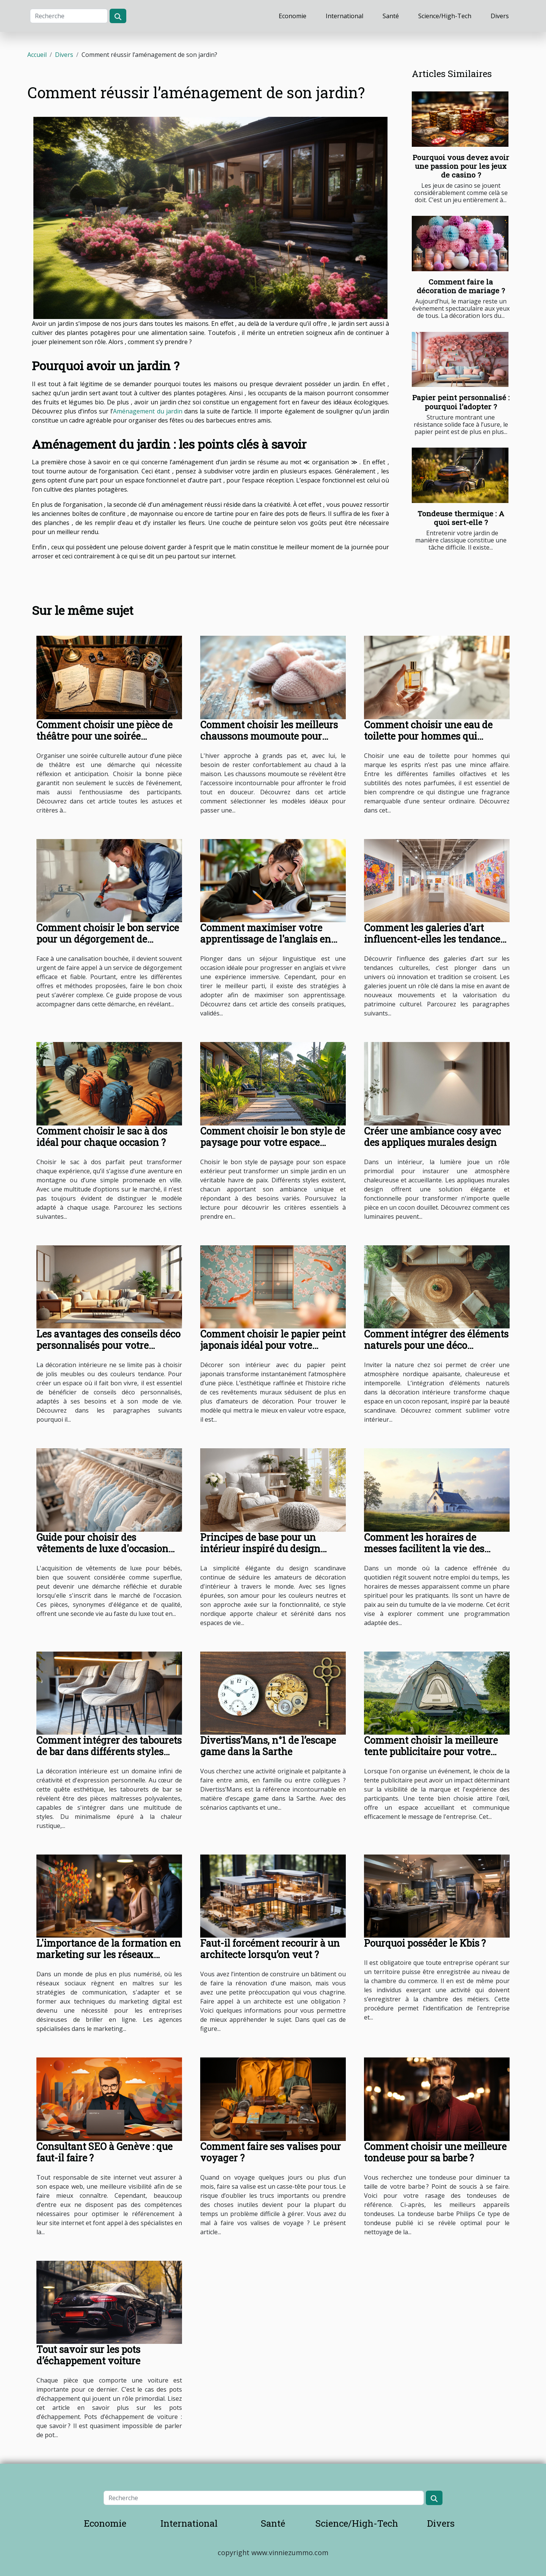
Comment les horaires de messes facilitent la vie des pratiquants (424, 1548)
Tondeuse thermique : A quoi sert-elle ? (460, 518)
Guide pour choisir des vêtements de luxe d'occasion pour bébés (102, 1548)
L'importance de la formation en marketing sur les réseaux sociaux (108, 1954)
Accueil (37, 54)
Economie (292, 16)
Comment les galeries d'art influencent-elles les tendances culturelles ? (434, 939)
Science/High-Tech (444, 16)
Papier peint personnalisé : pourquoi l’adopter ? (461, 402)
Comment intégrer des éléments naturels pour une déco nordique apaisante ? (436, 1345)
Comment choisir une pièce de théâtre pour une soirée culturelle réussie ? (104, 736)
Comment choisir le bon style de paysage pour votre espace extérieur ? (272, 1142)
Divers (500, 16)
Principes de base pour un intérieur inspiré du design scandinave (260, 1548)
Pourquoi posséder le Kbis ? (425, 1943)
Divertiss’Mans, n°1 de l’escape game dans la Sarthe (268, 1746)
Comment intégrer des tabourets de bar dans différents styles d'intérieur (109, 1751)
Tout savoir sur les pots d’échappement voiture (88, 2355)
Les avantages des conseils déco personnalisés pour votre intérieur (108, 1345)
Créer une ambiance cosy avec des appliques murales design (432, 1137)
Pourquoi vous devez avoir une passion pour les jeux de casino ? (461, 165)
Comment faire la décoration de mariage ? (461, 286)
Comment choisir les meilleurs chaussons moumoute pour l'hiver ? (269, 736)
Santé (391, 16)
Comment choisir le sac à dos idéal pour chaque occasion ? (101, 1137)
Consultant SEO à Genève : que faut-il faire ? (104, 2152)
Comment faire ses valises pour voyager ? (270, 2152)
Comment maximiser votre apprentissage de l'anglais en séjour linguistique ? (265, 939)
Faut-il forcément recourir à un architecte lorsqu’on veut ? (270, 1949)
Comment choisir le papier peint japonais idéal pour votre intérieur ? (272, 1345)
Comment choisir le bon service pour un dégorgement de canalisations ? (107, 939)
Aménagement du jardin (147, 411)
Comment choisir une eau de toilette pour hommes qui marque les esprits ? (428, 736)
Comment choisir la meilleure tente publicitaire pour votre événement (431, 1751)
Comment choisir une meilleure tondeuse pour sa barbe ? (435, 2152)
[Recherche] (69, 16)
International (344, 16)
